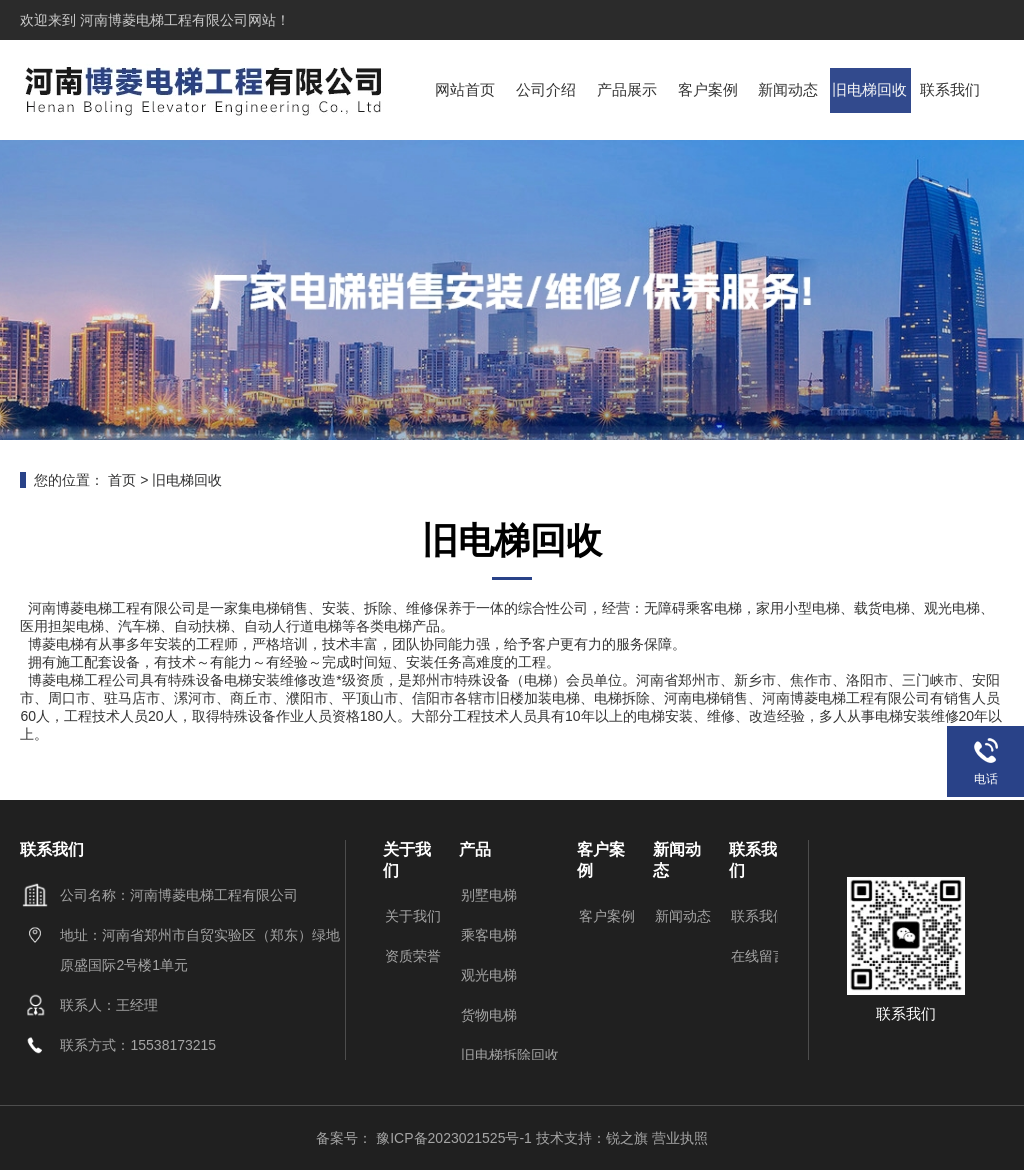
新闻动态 (789, 89)
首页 (122, 480)
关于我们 (413, 916)
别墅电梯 (489, 895)
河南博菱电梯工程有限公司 (162, 20)
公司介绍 (547, 89)
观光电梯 (489, 975)
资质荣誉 (413, 956)
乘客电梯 (489, 935)
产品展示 (628, 89)
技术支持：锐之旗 (592, 1138)
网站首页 (466, 89)
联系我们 (951, 89)
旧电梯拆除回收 (510, 1055)
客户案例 (708, 89)
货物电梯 (489, 1015)
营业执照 (680, 1138)
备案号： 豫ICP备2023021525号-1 (425, 1138)
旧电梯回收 (870, 89)
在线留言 (759, 956)
